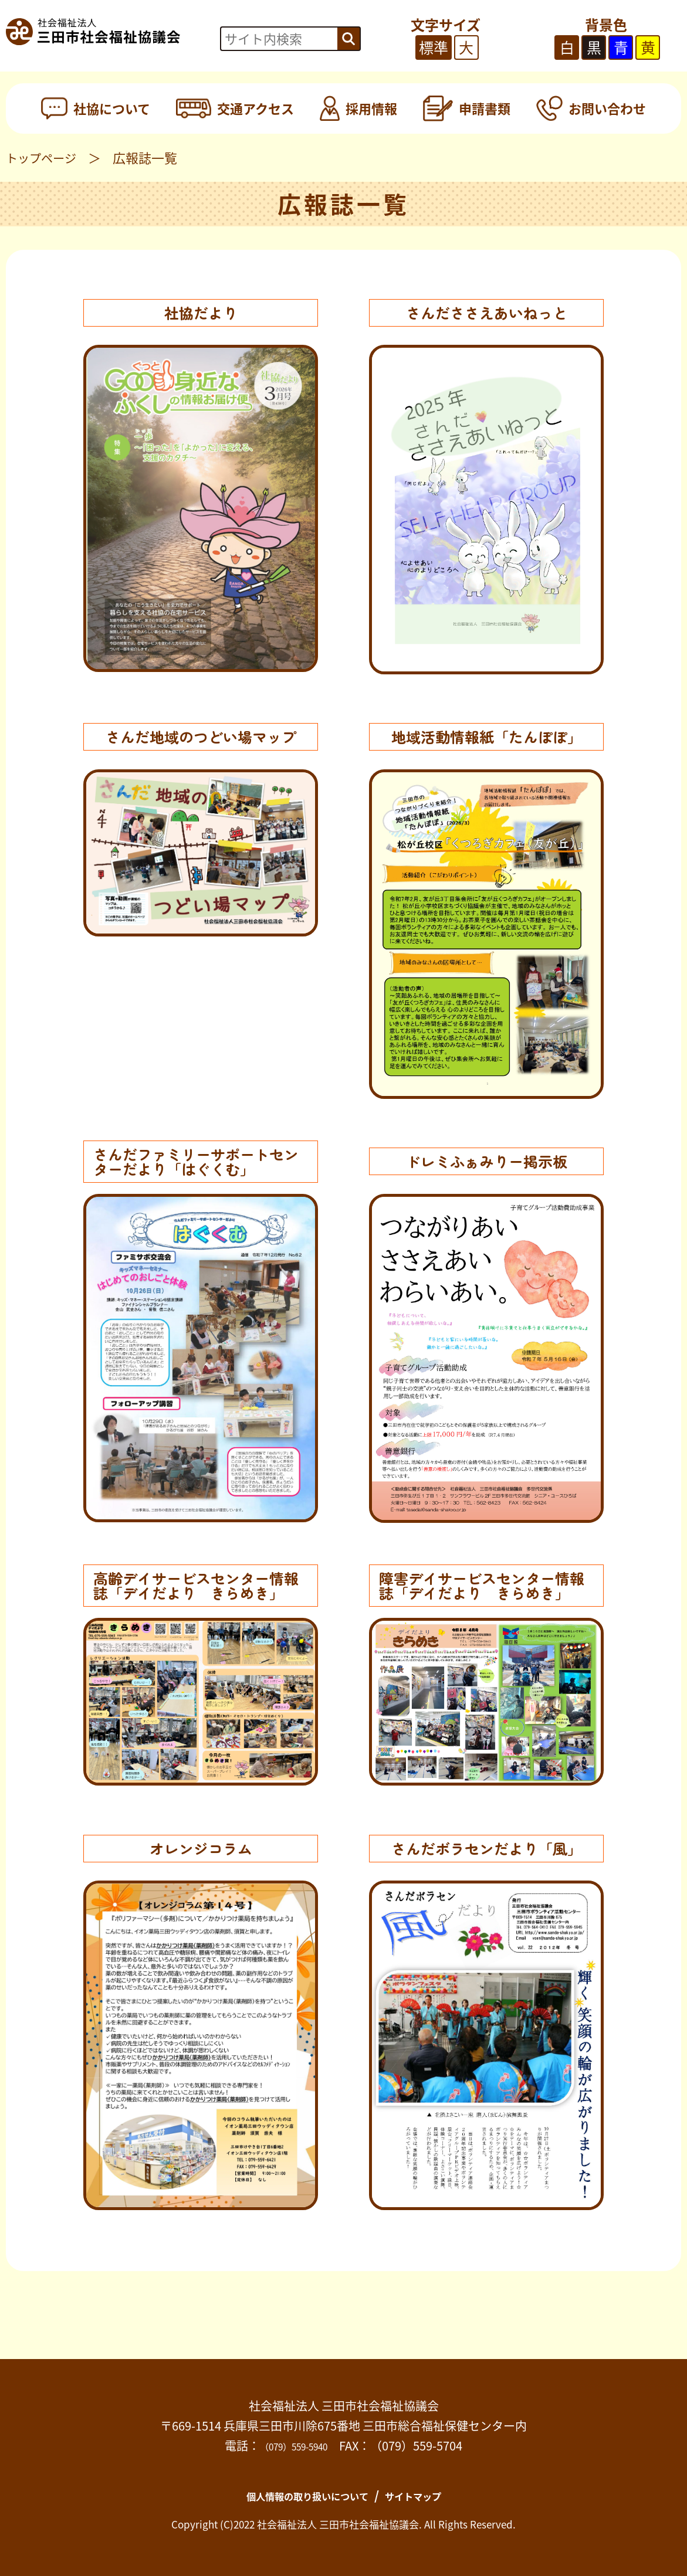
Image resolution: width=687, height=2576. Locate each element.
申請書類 (466, 108)
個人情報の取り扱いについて (298, 2495)
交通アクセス (234, 108)
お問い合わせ (591, 108)
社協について (95, 108)
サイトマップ (432, 2495)
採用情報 (358, 108)
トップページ (44, 157)
